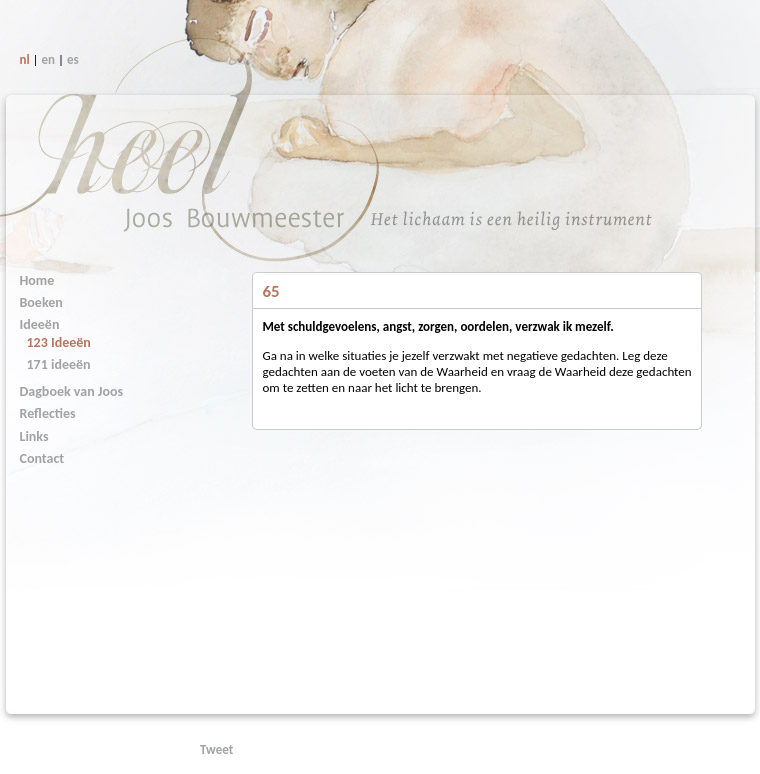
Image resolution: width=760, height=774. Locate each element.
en (49, 59)
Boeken (41, 302)
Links (34, 436)
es (73, 59)
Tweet (216, 749)
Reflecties (48, 413)
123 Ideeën (59, 342)
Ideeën (40, 324)
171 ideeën (59, 364)
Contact (42, 458)
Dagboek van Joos (72, 391)
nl (25, 59)
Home (37, 280)
